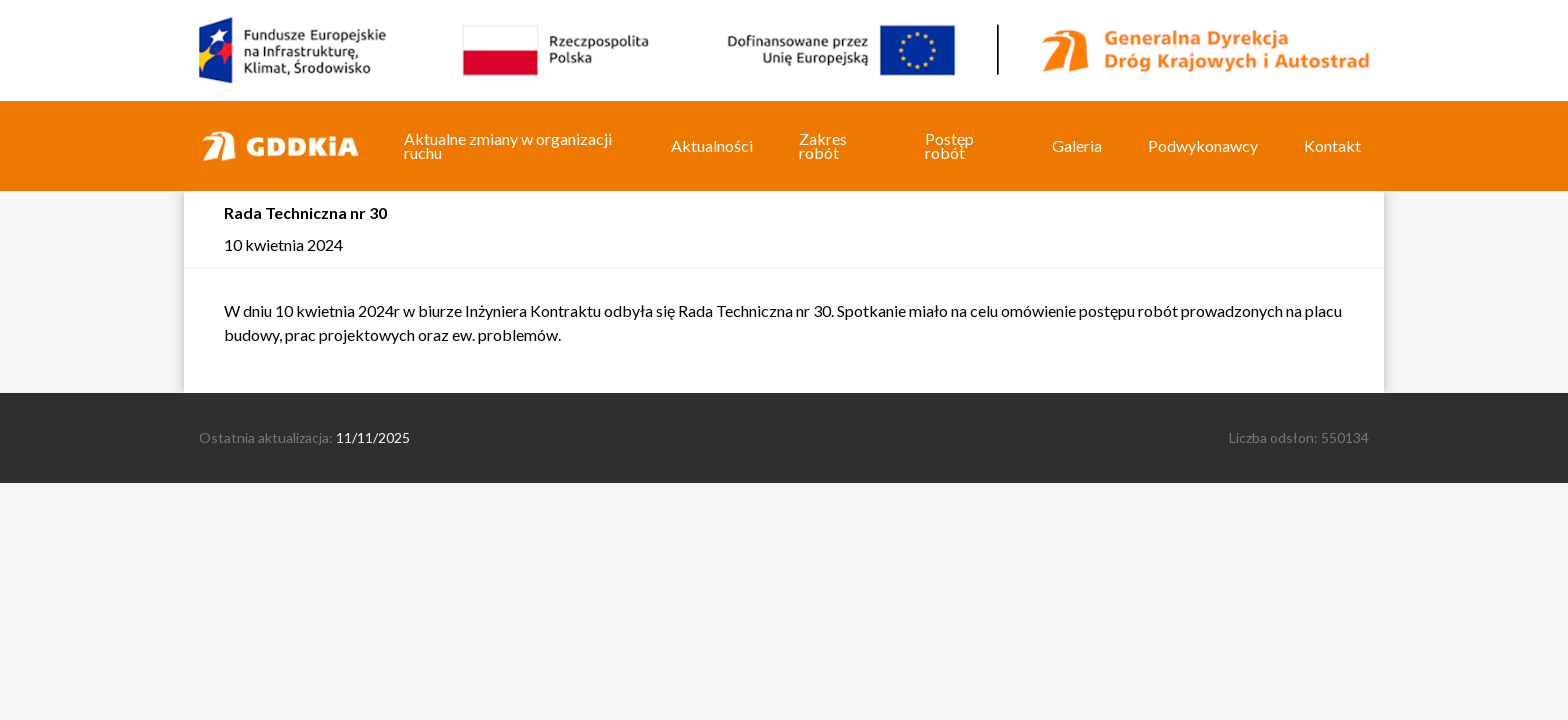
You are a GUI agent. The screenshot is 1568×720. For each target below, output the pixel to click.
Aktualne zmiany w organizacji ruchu (508, 145)
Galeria (1077, 145)
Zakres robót (823, 145)
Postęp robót (949, 145)
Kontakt (1332, 145)
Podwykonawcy (1203, 145)
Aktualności (712, 145)
